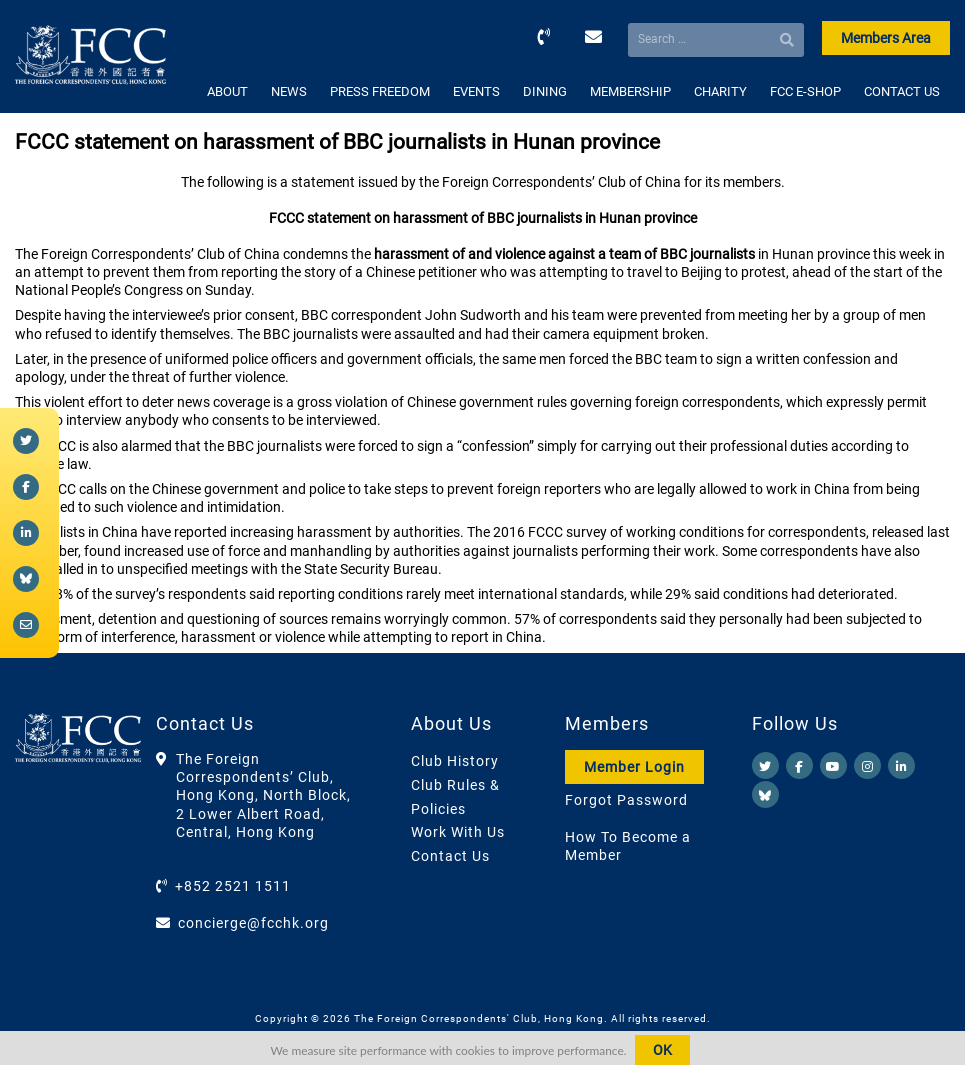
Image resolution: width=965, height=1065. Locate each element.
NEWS (289, 91)
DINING (545, 91)
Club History (455, 761)
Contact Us (450, 856)
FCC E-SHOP (805, 91)
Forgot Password (626, 800)
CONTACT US (902, 91)
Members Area (886, 38)
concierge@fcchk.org (253, 923)
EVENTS (476, 91)
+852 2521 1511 (233, 886)
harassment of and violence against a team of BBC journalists (564, 254)
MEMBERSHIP (630, 91)
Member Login (634, 767)
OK (662, 1050)
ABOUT (227, 91)
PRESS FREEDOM (380, 91)
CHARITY (720, 91)
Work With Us (458, 832)
